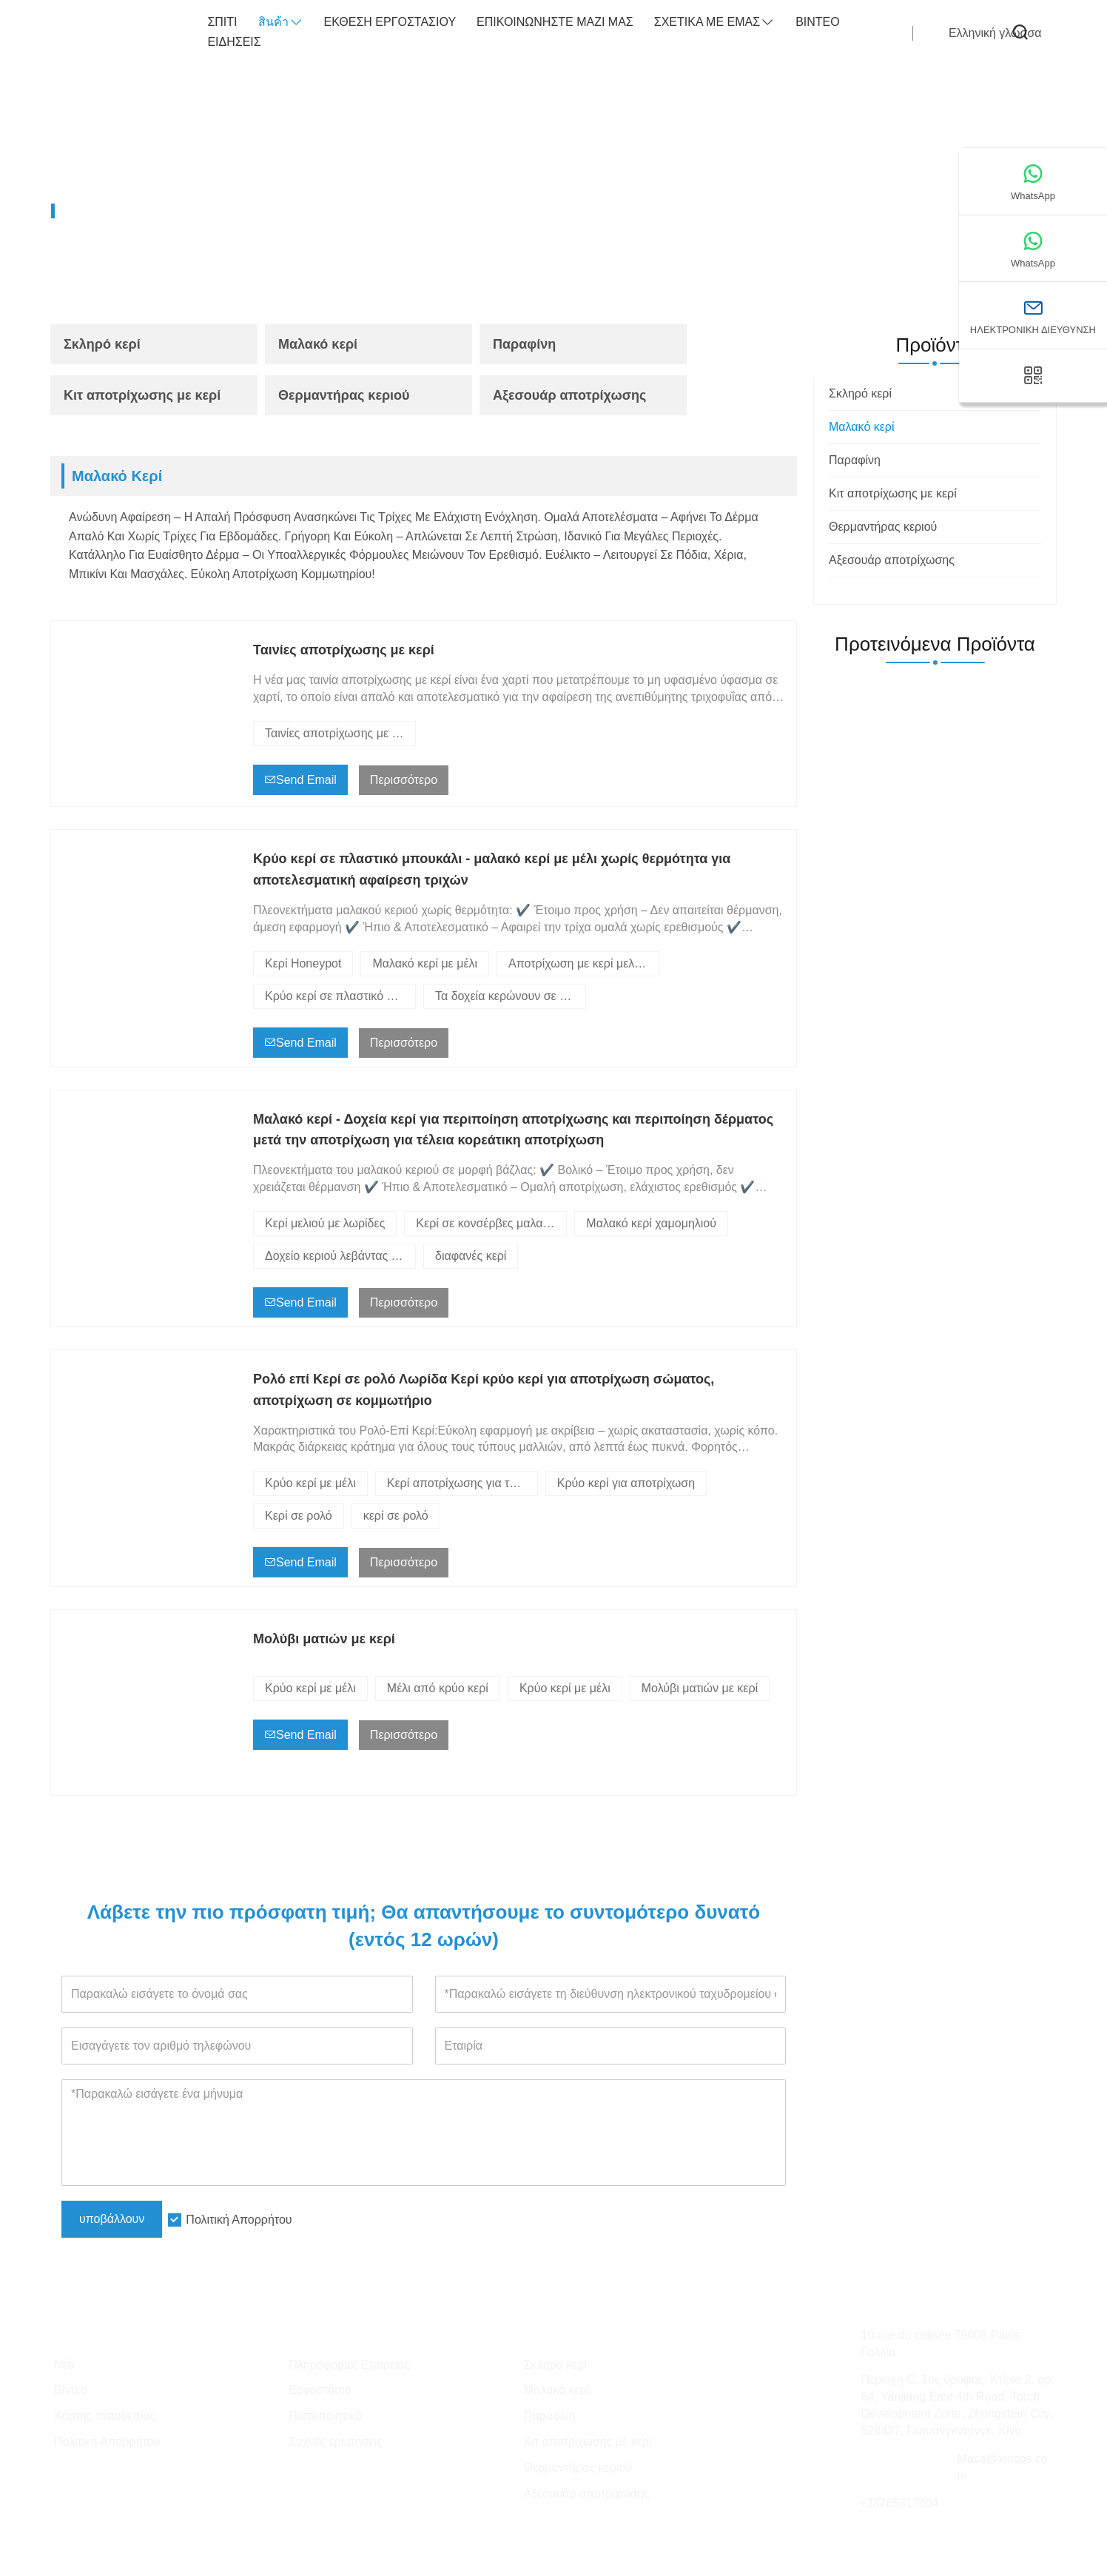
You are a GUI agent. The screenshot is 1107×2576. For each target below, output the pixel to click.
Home (84, 211)
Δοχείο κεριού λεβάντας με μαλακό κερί (340, 1256)
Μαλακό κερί (227, 211)
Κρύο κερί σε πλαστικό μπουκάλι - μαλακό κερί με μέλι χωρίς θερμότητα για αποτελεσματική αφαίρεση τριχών (491, 869)
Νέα (64, 2364)
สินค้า (280, 22)
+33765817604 (898, 2503)
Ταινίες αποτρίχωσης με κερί (343, 650)
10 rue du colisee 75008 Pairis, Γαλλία (942, 2343)
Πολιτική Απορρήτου (239, 2219)
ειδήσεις (233, 42)
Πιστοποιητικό (325, 2415)
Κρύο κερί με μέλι (310, 1483)
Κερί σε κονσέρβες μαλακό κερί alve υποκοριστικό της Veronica (491, 1223)
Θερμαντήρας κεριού (344, 395)
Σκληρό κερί (102, 344)
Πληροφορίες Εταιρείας (349, 2364)
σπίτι (222, 22)
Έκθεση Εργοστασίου (390, 22)
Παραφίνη (524, 344)
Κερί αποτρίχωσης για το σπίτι (462, 1483)
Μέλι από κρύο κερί (437, 1688)
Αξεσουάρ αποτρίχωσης (569, 395)
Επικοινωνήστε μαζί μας (555, 22)
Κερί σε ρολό (298, 1515)
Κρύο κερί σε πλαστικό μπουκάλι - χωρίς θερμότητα (340, 996)
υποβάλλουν (111, 2219)
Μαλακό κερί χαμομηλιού (651, 1223)
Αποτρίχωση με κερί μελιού (579, 963)
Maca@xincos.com (1003, 2467)
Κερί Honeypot (303, 963)
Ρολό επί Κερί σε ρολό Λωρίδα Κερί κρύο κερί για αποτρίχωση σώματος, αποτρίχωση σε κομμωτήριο (483, 1390)
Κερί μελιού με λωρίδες (325, 1223)
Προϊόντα (147, 211)
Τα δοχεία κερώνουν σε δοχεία (510, 996)
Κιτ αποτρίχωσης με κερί (142, 395)
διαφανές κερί (470, 1256)
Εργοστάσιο (320, 2390)
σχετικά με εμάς (714, 22)
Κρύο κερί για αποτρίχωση (626, 1483)
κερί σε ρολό (395, 1515)
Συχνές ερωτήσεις (335, 2441)
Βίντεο (817, 22)
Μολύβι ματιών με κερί (324, 1638)
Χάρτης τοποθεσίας (104, 2415)
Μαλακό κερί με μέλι (424, 963)
